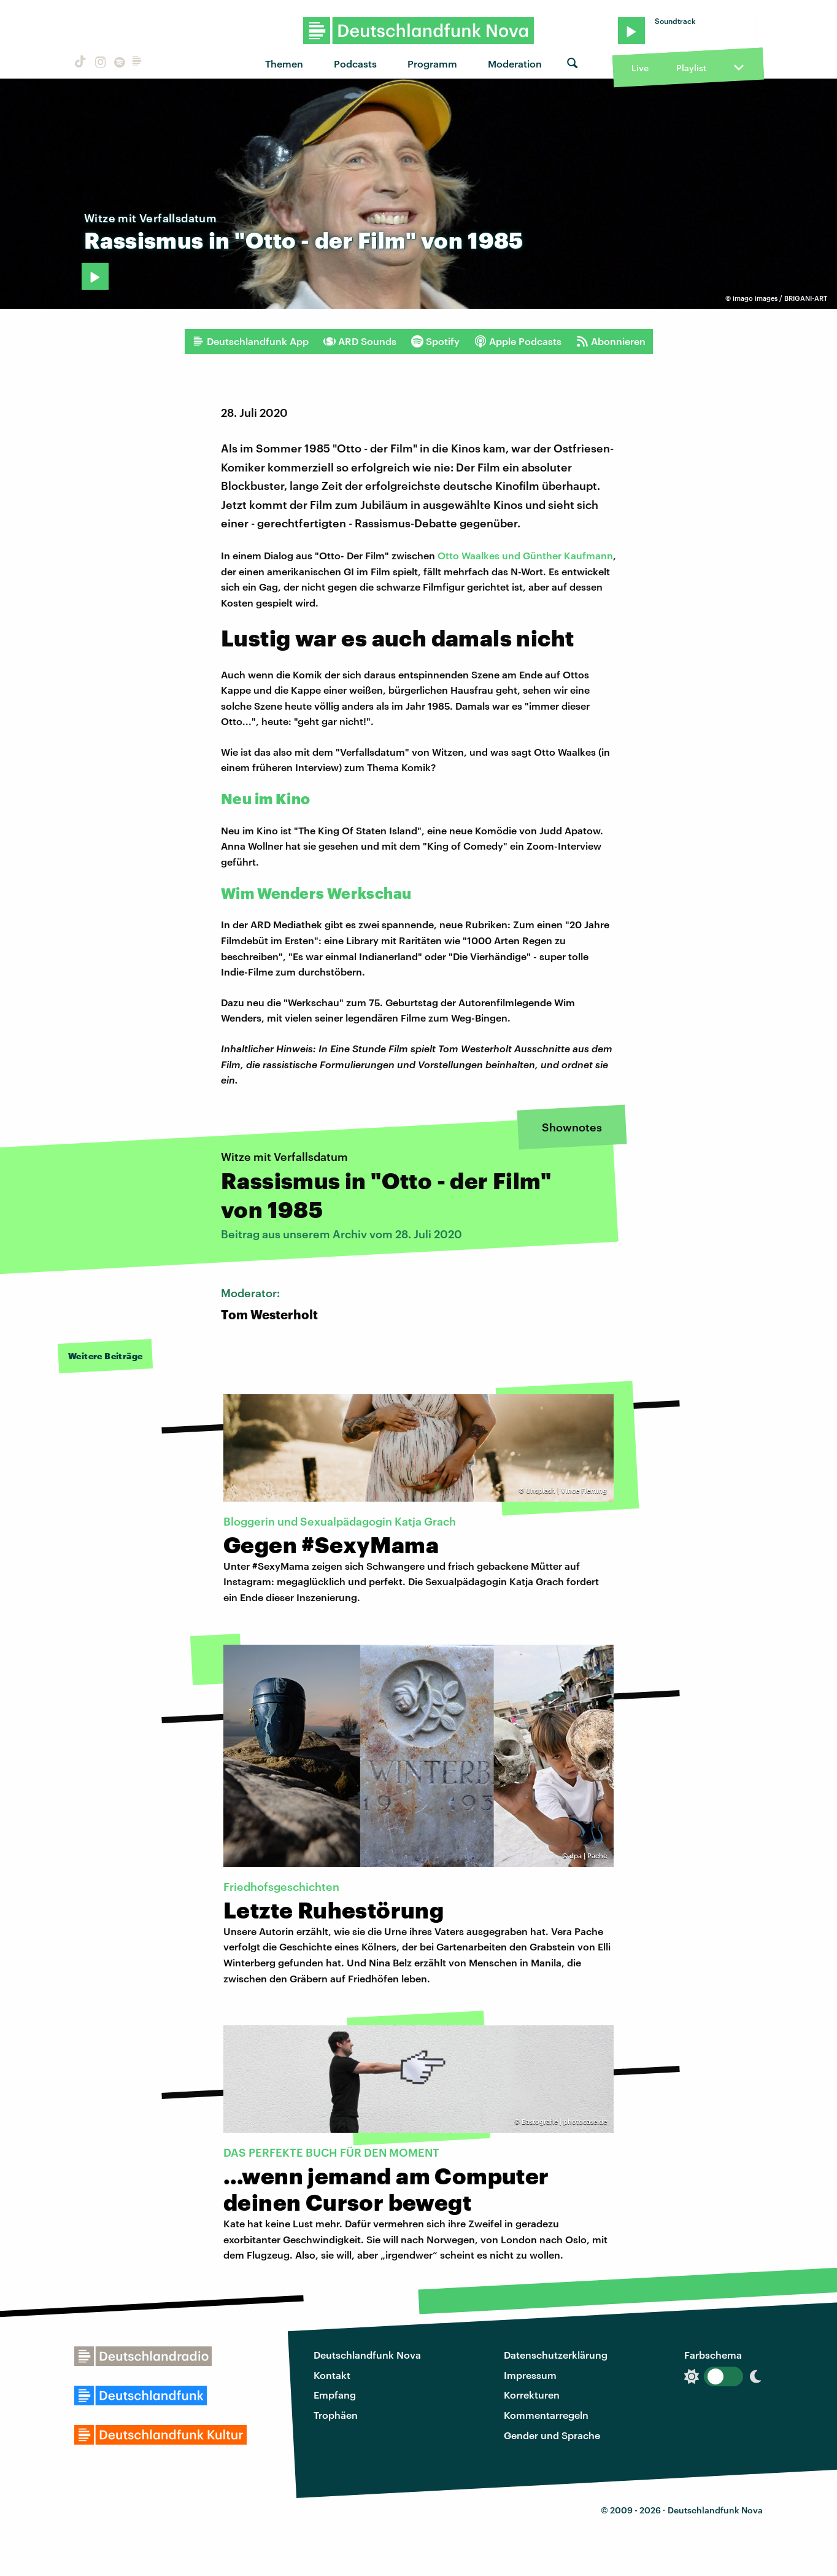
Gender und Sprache (552, 2435)
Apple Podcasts (517, 341)
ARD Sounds (359, 341)
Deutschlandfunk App (250, 341)
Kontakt (332, 2375)
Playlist (691, 68)
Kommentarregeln (546, 2415)
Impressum (530, 2375)
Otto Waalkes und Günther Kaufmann (525, 555)
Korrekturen (532, 2394)
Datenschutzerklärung (556, 2355)
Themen (284, 63)
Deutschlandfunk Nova (367, 2355)
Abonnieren (611, 341)
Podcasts (355, 63)
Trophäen (336, 2415)
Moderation (515, 63)
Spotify (435, 341)
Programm (432, 63)
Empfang (335, 2394)
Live (640, 68)
